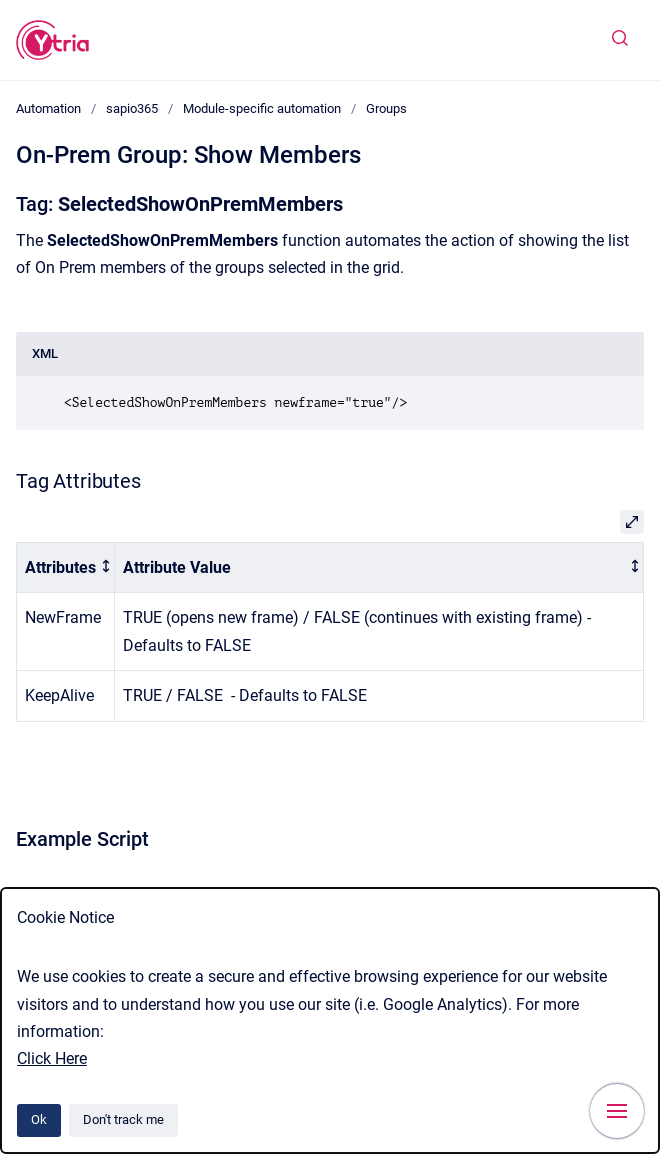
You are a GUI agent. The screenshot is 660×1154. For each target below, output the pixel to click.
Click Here (52, 1058)
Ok (39, 1119)
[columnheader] (66, 567)
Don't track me (123, 1119)
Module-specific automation (262, 108)
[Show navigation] (617, 1111)
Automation (48, 108)
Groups (386, 108)
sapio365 (132, 108)
